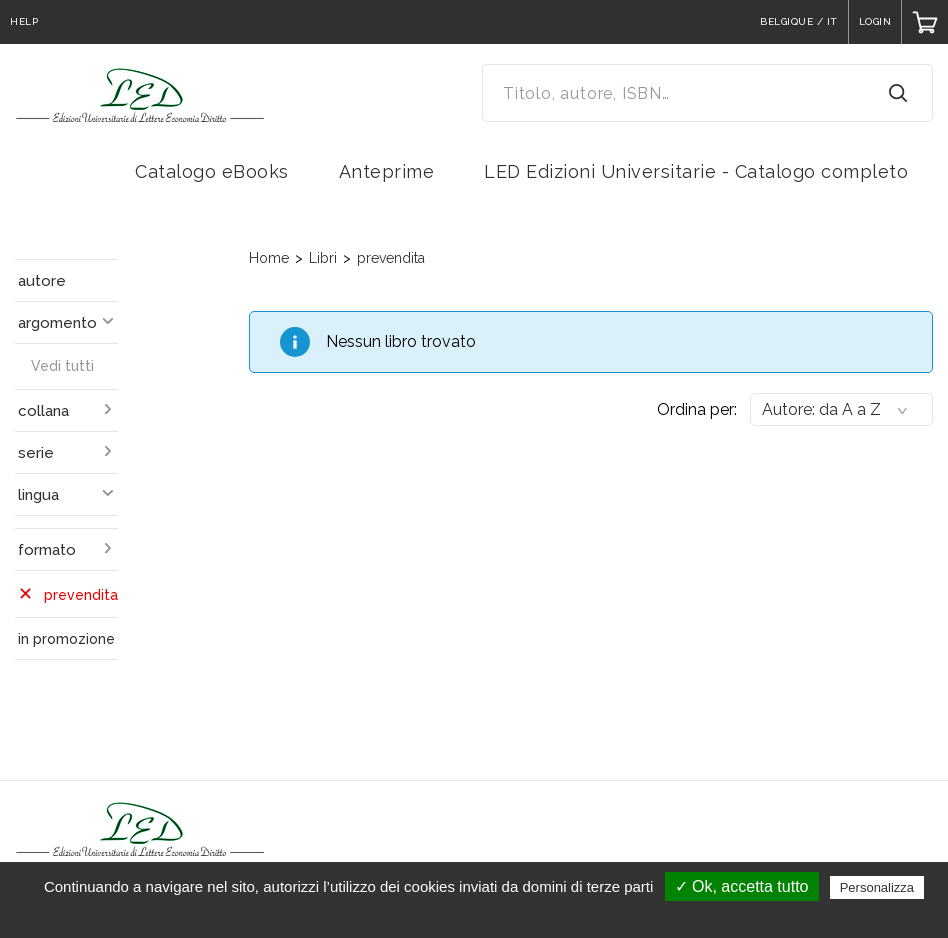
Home (269, 258)
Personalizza (877, 887)
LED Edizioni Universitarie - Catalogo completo (696, 171)
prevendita (391, 258)
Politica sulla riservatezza (483, 915)
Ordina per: (697, 409)
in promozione (66, 639)
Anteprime (387, 171)
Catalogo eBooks (212, 171)
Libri (323, 258)
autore (42, 281)
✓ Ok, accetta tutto (742, 886)
